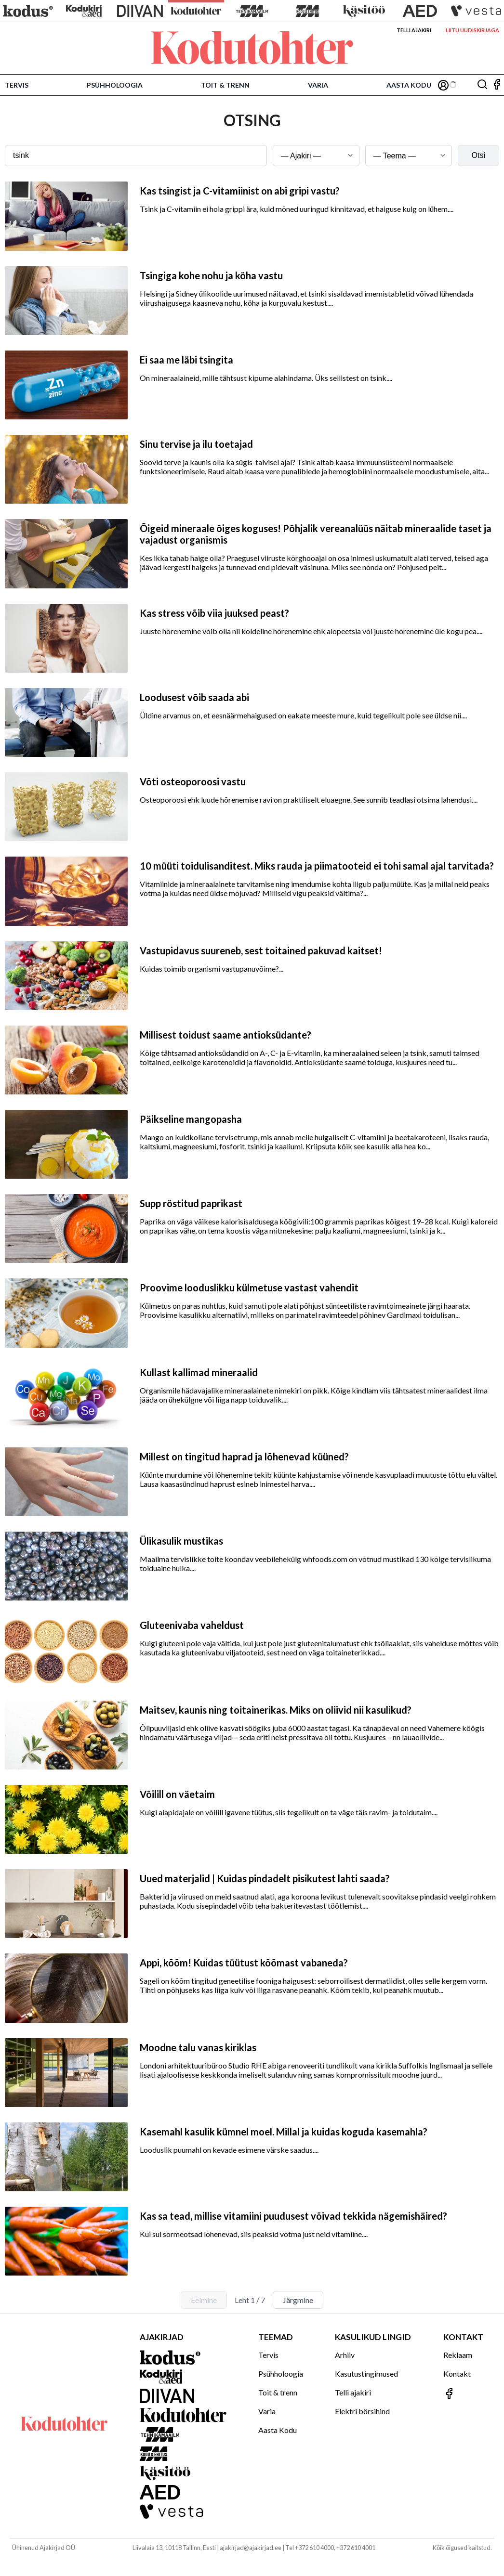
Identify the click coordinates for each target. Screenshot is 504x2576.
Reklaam (457, 2354)
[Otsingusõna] (136, 155)
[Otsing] (482, 84)
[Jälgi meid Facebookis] (497, 84)
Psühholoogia (115, 85)
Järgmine (298, 2299)
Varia (318, 85)
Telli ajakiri (414, 30)
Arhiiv (345, 2354)
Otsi (478, 155)
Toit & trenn (225, 85)
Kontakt (457, 2373)
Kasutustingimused (366, 2373)
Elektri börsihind (362, 2411)
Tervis (16, 85)
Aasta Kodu (408, 85)
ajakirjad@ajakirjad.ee (250, 2547)
